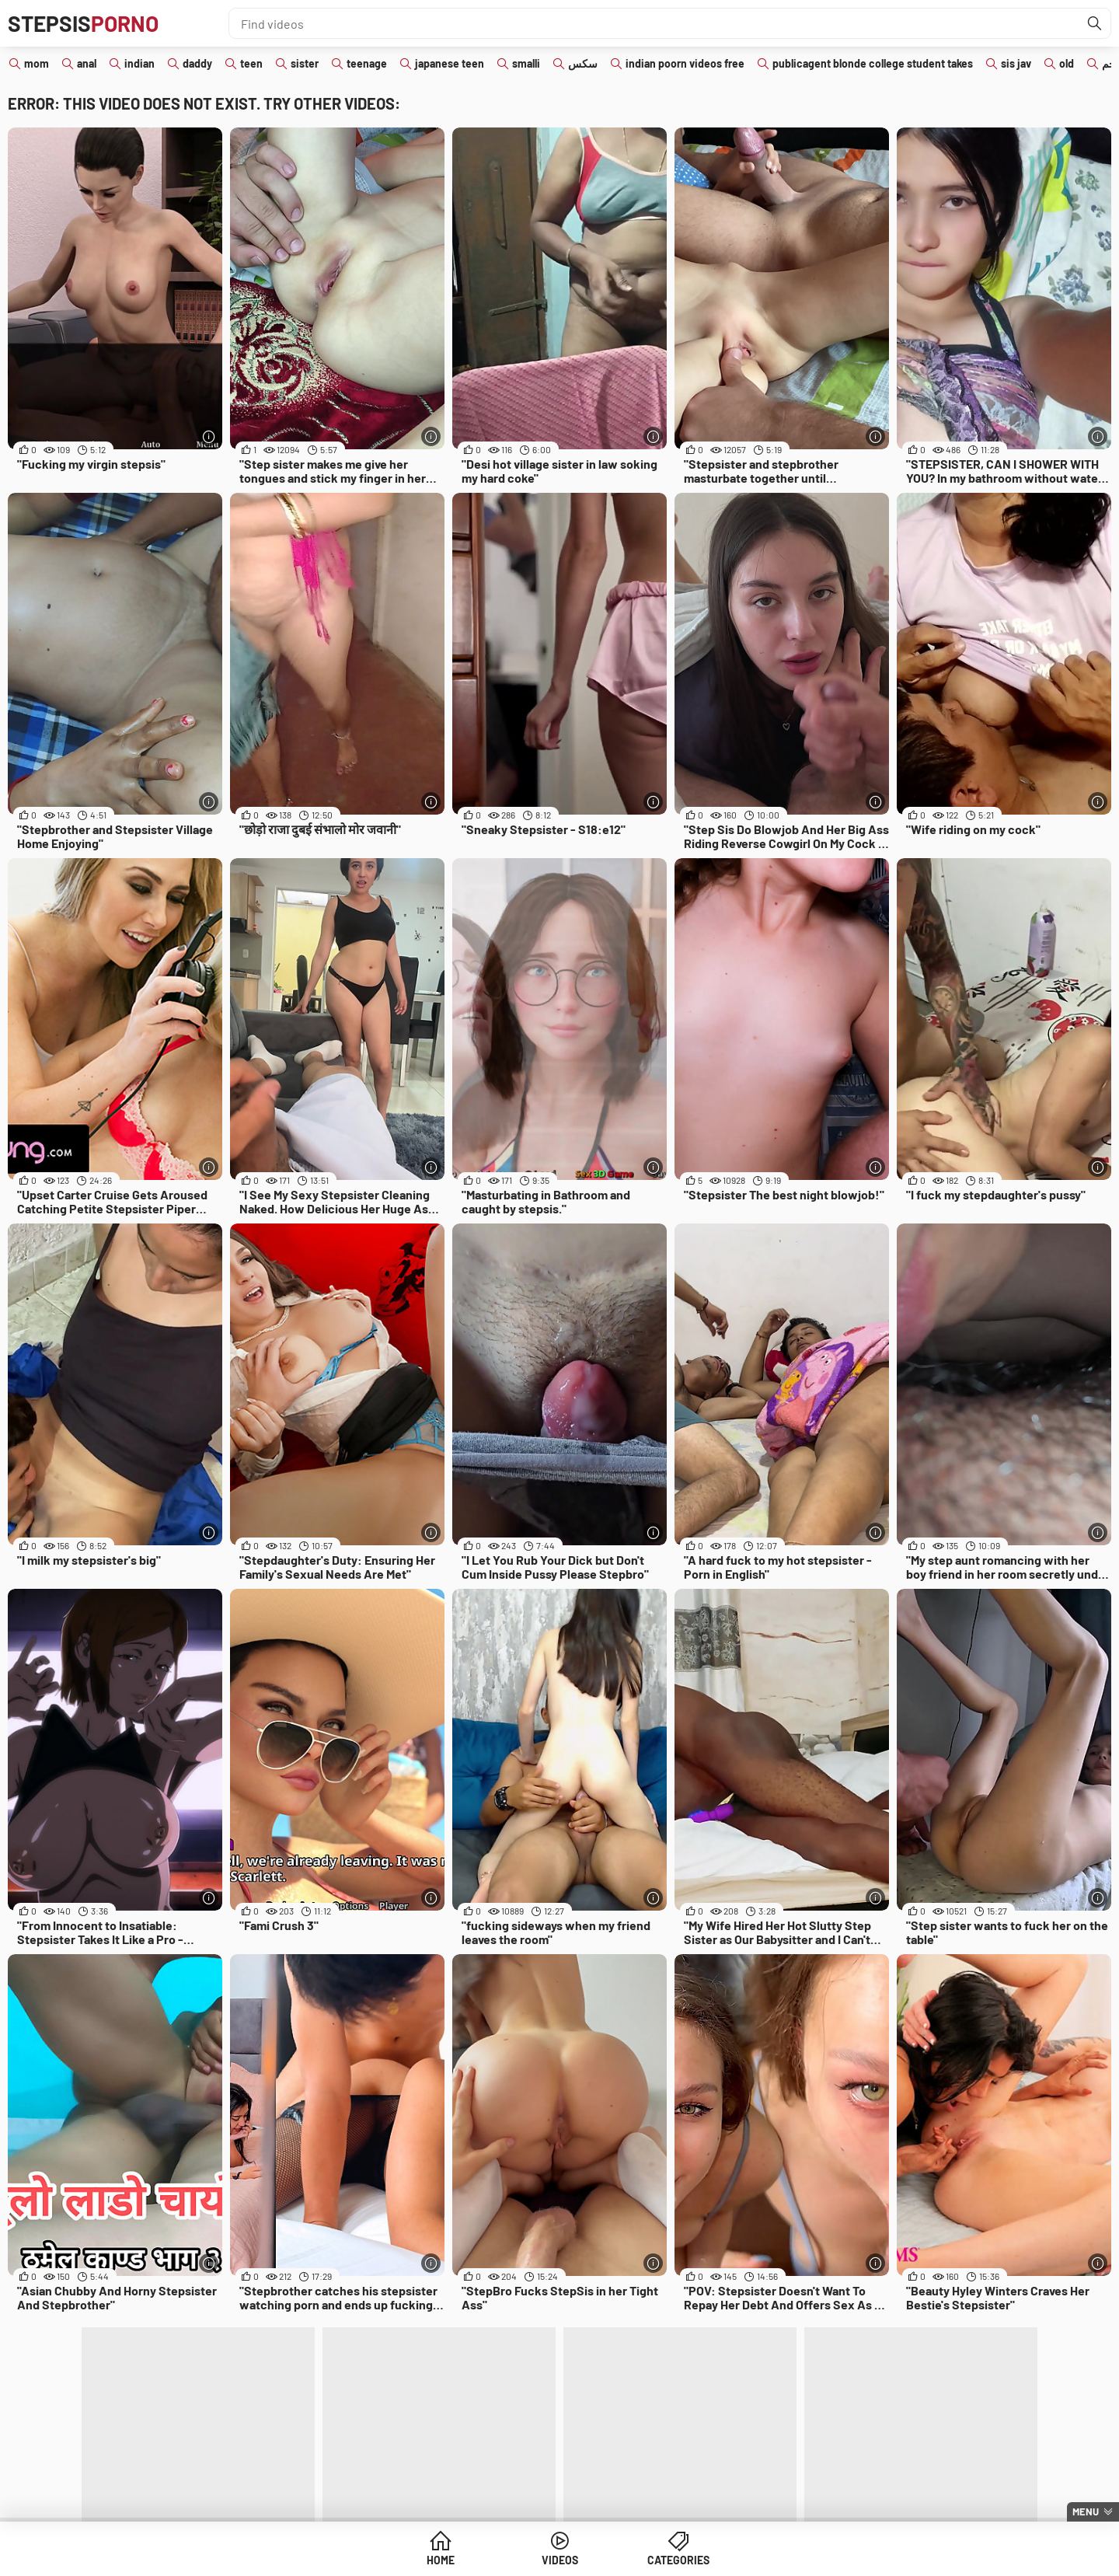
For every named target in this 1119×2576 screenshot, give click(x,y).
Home (441, 2560)
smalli (526, 63)
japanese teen (449, 63)
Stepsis (83, 23)
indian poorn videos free (685, 63)
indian (139, 63)
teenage (367, 63)
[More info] (208, 436)
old (1066, 63)
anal (86, 63)
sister (305, 63)
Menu (1085, 2511)
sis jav (1016, 63)
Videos (560, 2560)
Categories (678, 2560)
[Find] (1094, 23)
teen (251, 63)
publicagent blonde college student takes (872, 63)
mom (36, 63)
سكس (583, 63)
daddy (197, 63)
